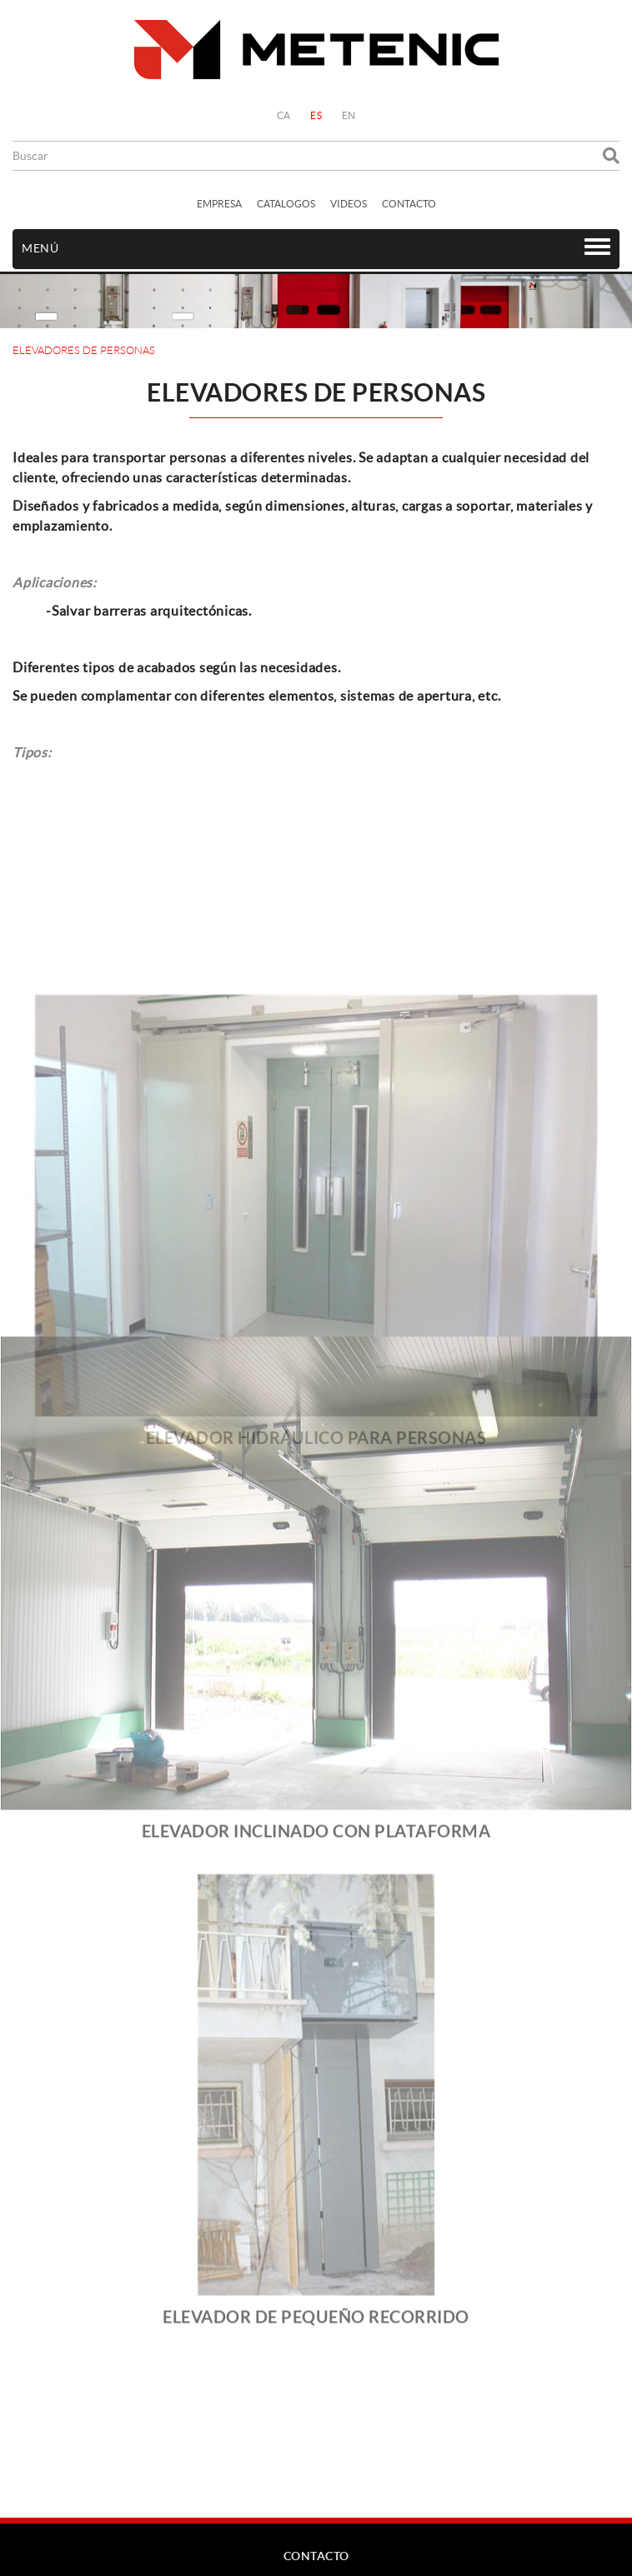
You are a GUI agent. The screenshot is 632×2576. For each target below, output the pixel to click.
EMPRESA (219, 203)
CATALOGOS (286, 203)
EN (349, 115)
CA (284, 115)
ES (316, 115)
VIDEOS (348, 203)
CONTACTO (409, 203)
